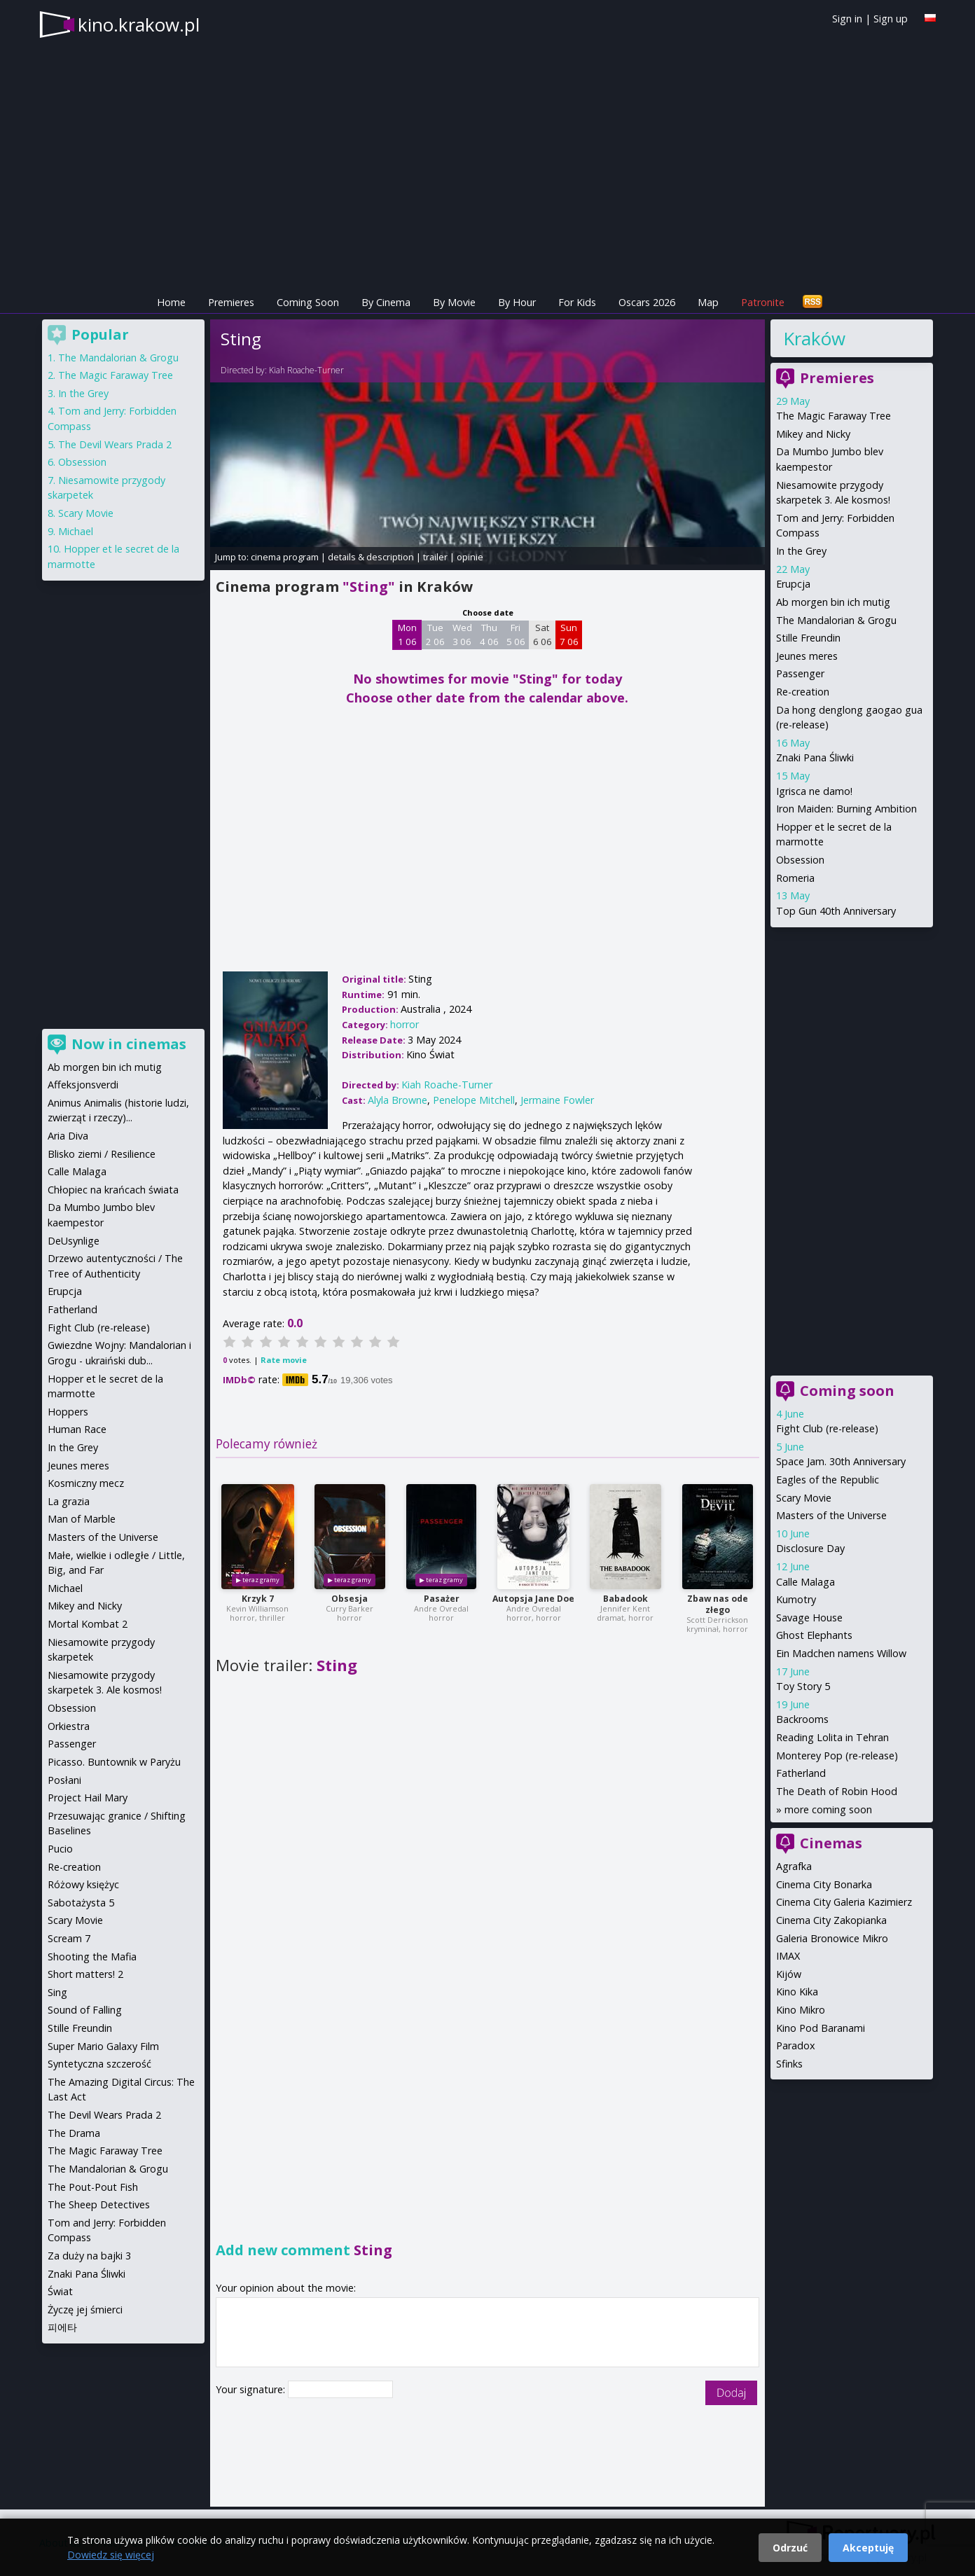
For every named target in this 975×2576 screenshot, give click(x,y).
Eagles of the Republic (827, 1479)
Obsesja (349, 1599)
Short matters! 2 (85, 1974)
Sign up (890, 18)
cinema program (285, 556)
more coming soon (828, 1809)
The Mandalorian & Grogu (836, 620)
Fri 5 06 (515, 634)
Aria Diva (68, 1135)
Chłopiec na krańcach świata (113, 1189)
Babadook (625, 1599)
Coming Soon (308, 302)
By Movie (454, 302)
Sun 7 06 (569, 634)
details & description (371, 556)
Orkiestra (69, 1726)
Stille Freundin (808, 637)
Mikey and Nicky (813, 434)
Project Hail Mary (87, 1797)
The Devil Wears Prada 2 (115, 444)
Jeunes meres (807, 656)
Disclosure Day (810, 1548)
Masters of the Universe (831, 1515)
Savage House (809, 1617)
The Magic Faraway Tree (833, 415)
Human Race (77, 1429)
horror (404, 1024)
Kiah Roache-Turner (306, 370)
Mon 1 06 (407, 634)
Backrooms (802, 1719)
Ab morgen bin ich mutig (833, 602)
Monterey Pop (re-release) (837, 1755)
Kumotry (796, 1599)
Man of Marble (82, 1518)
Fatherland (801, 1773)
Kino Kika (797, 1991)
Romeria (795, 878)
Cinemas (831, 1843)
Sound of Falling (85, 2009)
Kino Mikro (800, 2009)
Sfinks (789, 2063)
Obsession (800, 859)
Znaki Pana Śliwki (815, 757)
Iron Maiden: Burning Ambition (846, 808)
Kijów (788, 1974)
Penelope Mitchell (474, 1100)
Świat (60, 2291)
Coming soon (847, 1390)
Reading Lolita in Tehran (832, 1737)
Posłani (64, 1780)
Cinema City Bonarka (824, 1884)
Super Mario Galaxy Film (103, 2046)
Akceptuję (868, 2547)
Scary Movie (803, 1497)
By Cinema (385, 302)
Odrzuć (790, 2547)
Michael (75, 531)
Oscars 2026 (646, 302)
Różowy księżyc (83, 1884)
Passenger (800, 673)
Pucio (60, 1848)
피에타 (62, 2327)
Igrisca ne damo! (814, 791)
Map (708, 302)
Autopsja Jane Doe (533, 1599)
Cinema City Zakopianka (831, 1920)
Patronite (762, 302)
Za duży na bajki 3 (89, 2255)
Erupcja (793, 583)
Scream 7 (69, 1938)
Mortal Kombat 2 (87, 1623)
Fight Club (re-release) (827, 1428)
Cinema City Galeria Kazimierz (844, 1902)
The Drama (74, 2133)
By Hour (517, 302)
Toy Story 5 (803, 1686)
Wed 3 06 (462, 634)
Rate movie (284, 1360)
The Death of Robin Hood (836, 1791)
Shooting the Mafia (92, 1956)
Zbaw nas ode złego (717, 1604)
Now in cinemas (128, 1043)
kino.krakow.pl (139, 24)
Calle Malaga (805, 1581)
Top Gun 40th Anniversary (836, 910)
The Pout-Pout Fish (93, 2187)
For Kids (577, 302)
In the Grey (801, 551)
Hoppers (68, 1411)
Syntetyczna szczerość (99, 2063)
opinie (470, 556)
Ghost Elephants (814, 1635)
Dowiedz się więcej (110, 2554)
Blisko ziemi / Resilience (101, 1154)
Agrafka (794, 1866)
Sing (57, 1992)
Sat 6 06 (542, 634)
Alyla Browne (397, 1100)
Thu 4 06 (489, 634)
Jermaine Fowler (557, 1100)
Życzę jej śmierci (85, 2309)
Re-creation (802, 691)
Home (171, 302)
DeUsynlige (73, 1240)
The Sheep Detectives (99, 2204)
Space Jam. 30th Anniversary (841, 1461)
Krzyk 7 (258, 1599)
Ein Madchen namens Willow (841, 1653)
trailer (435, 556)
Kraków (814, 338)
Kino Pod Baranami (820, 2028)
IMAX (788, 1955)
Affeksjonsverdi (83, 1084)
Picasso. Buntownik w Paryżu (114, 1761)
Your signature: (252, 2389)
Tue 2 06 (435, 634)
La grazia (69, 1501)
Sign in (847, 18)
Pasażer (441, 1599)
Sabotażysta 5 (81, 1902)
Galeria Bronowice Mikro (832, 1938)
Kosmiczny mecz (86, 1483)
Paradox (795, 2045)
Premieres (231, 302)
